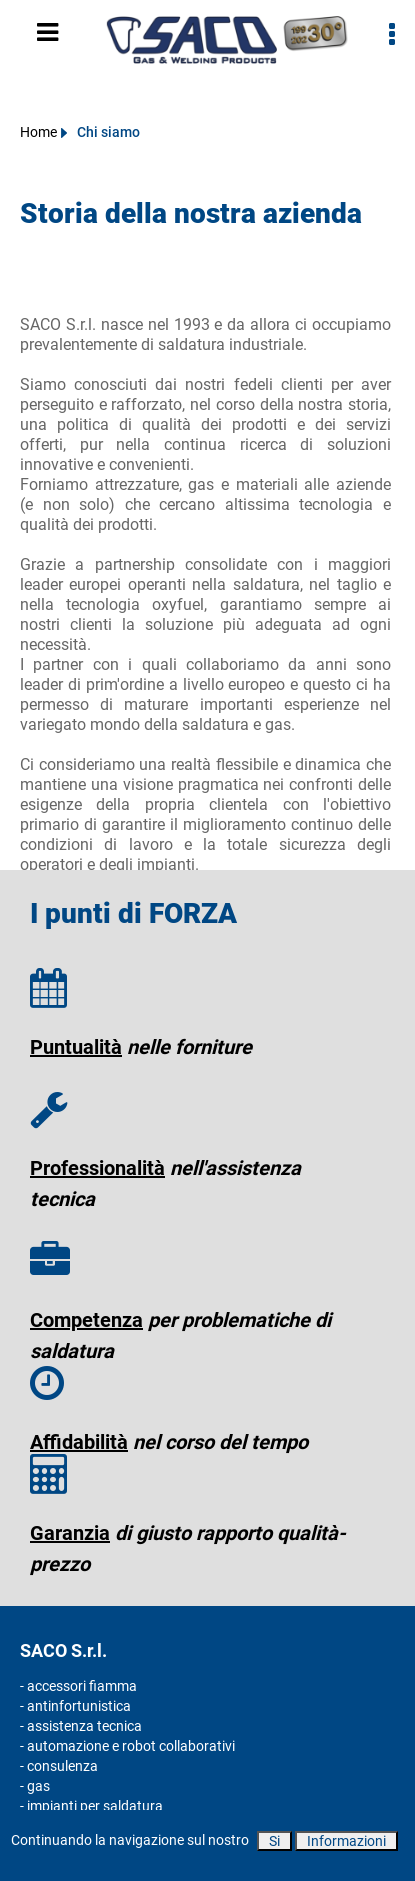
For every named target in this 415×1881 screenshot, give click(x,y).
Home (38, 132)
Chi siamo (108, 132)
